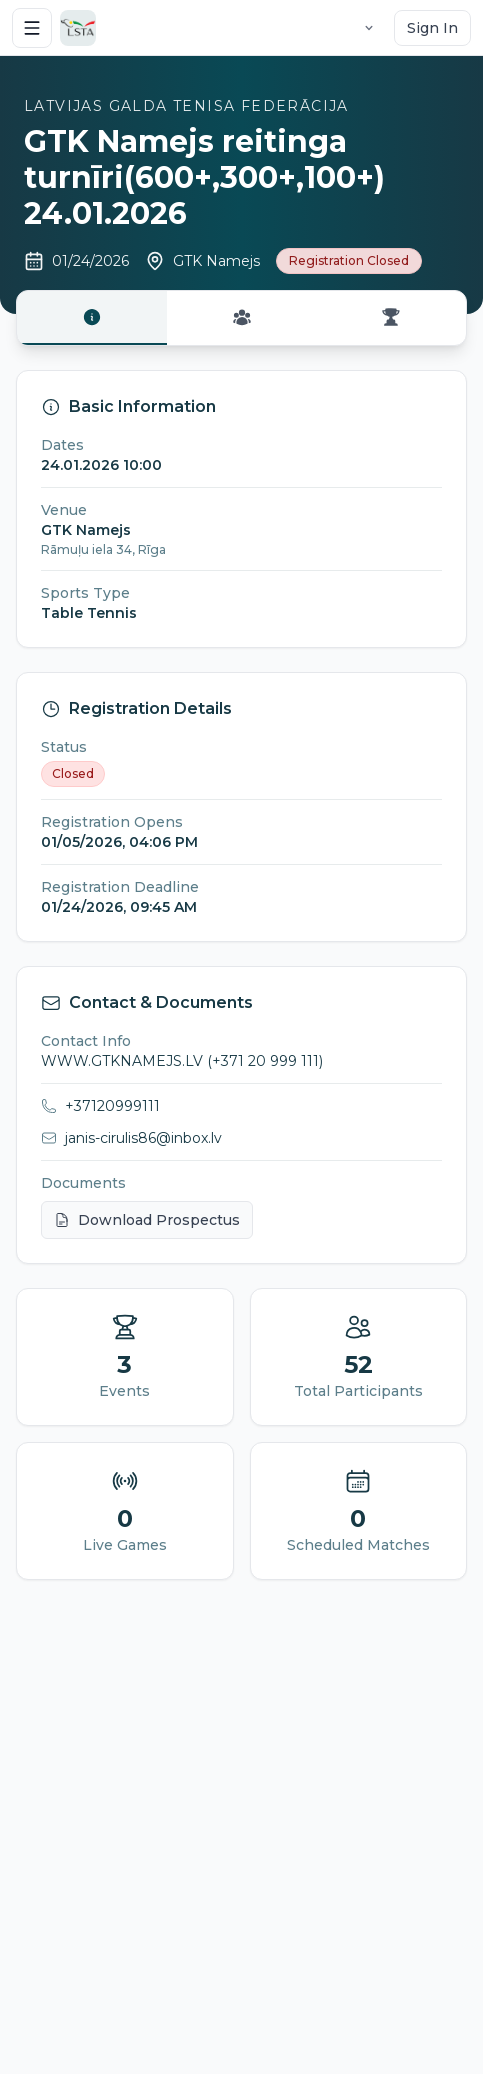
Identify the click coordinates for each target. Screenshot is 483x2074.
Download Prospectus (147, 1220)
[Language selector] (369, 28)
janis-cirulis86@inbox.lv (143, 1138)
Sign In (432, 28)
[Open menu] (32, 28)
